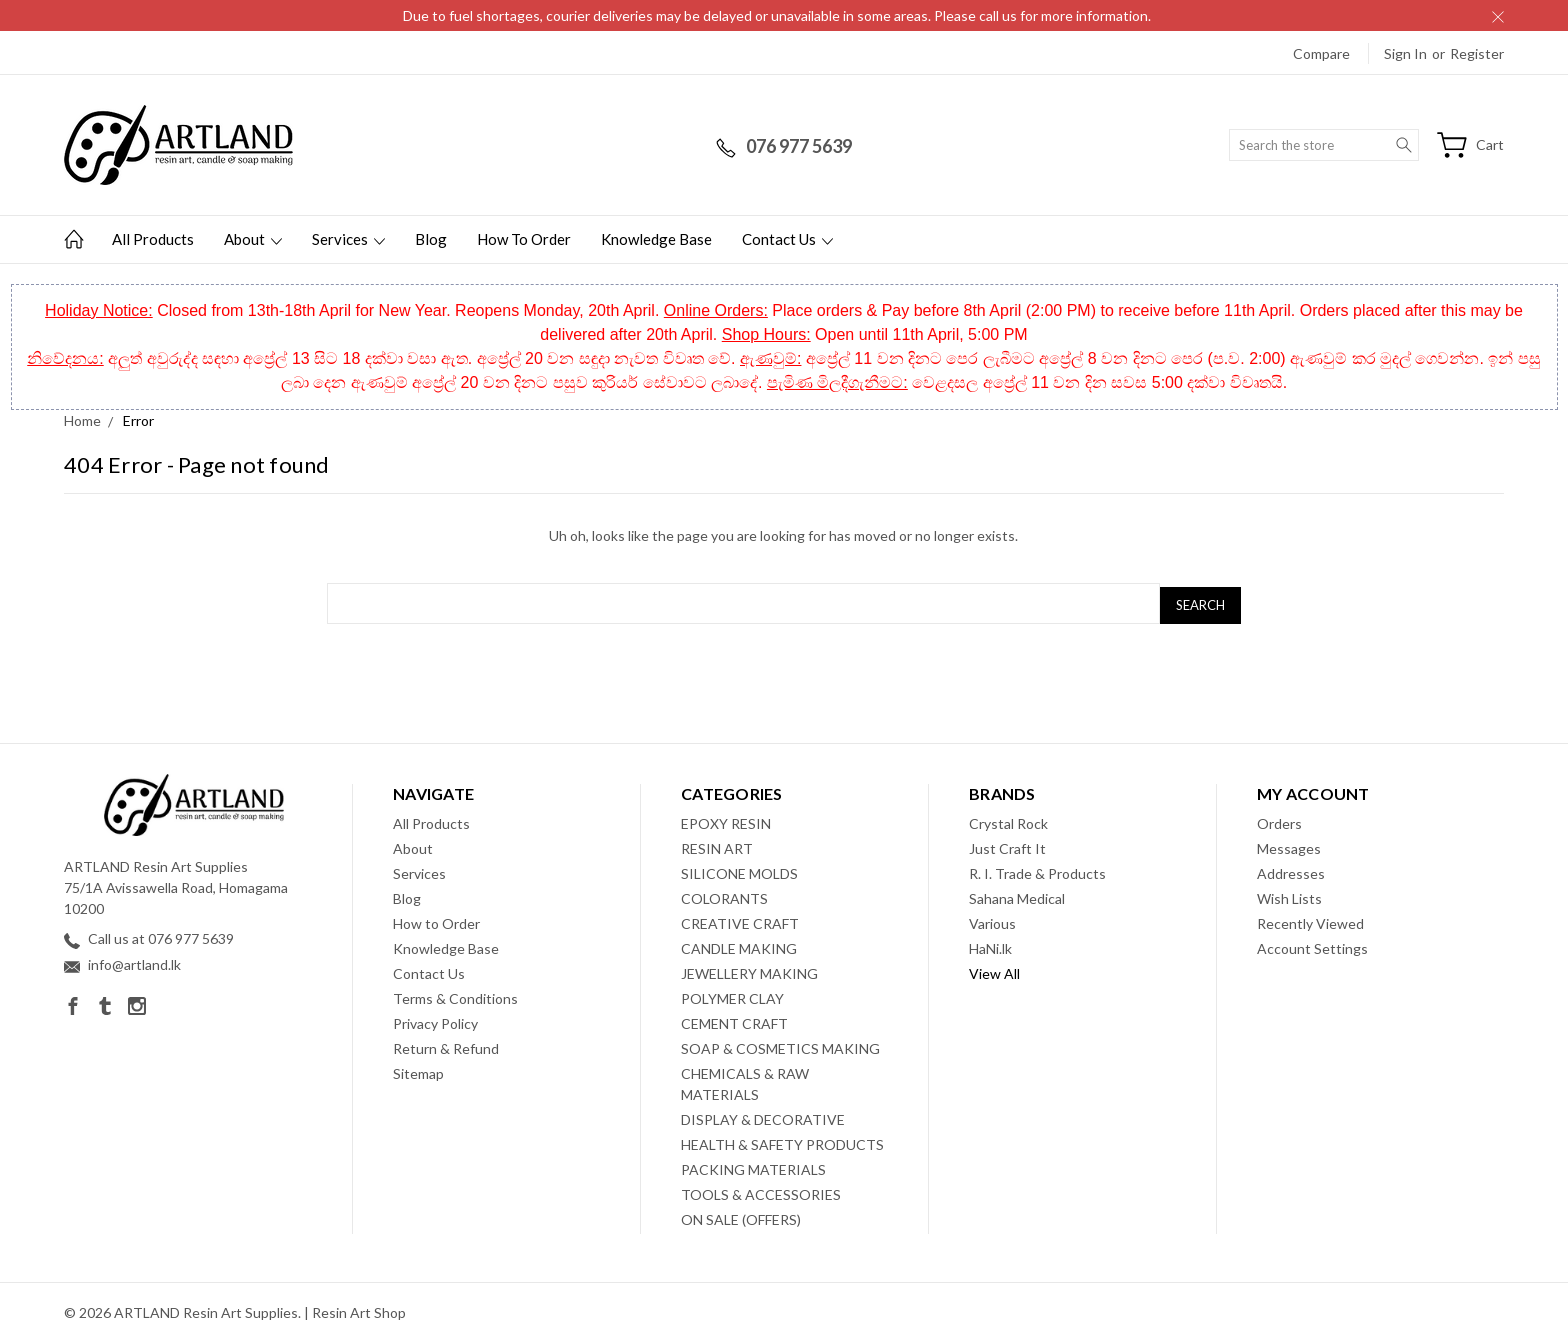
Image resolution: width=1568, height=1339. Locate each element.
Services (348, 239)
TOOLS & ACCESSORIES (761, 1190)
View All (994, 969)
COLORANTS (724, 894)
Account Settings (1312, 944)
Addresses (1291, 869)
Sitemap (418, 1069)
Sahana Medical (1017, 894)
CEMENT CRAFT (734, 1019)
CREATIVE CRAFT (740, 919)
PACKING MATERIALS (753, 1165)
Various (992, 919)
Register (1477, 53)
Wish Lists (1289, 894)
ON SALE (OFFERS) (741, 1215)
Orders (1279, 819)
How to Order (524, 239)
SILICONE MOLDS (739, 869)
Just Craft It (1007, 844)
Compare (1321, 53)
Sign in (1405, 53)
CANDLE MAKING (739, 944)
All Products (153, 239)
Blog (431, 239)
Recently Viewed (1310, 919)
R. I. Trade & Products (1037, 869)
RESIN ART (717, 844)
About (253, 239)
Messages (1289, 844)
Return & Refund (446, 1044)
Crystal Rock (1008, 819)
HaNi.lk (990, 944)
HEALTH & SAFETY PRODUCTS (782, 1140)
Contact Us (787, 239)
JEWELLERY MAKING (749, 969)
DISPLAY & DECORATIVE (763, 1115)
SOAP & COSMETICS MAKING (780, 1044)
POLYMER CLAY (732, 994)
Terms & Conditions (455, 994)
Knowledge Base (656, 239)
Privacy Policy (435, 1019)
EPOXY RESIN (726, 819)
